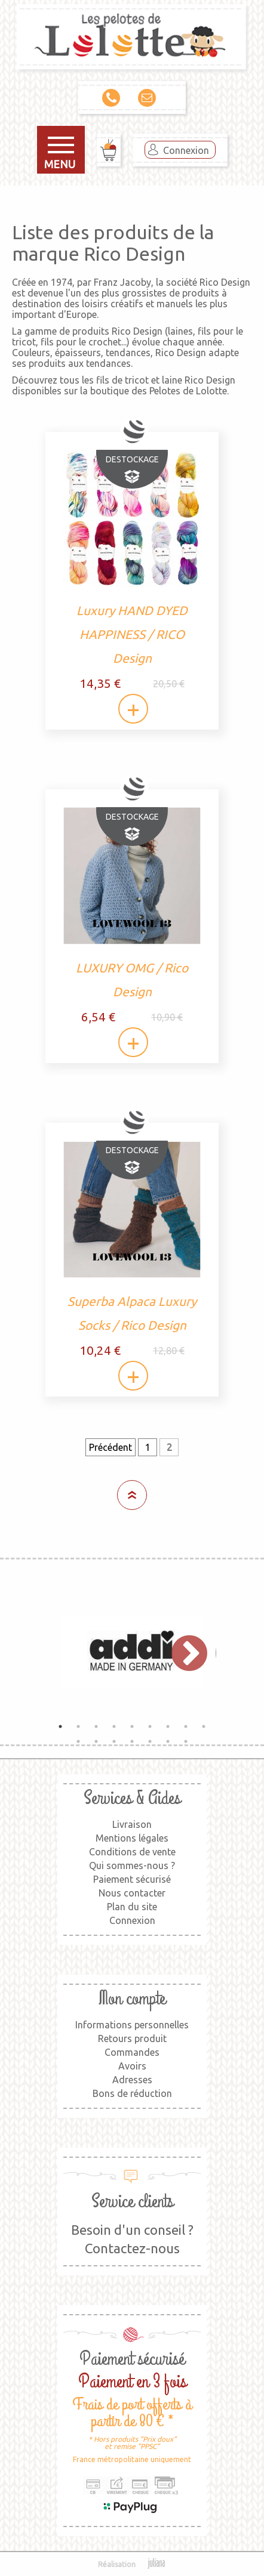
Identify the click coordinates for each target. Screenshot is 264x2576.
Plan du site (132, 1906)
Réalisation (132, 2564)
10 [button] (78, 1741)
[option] (132, 1652)
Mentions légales (132, 1838)
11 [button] (96, 1741)
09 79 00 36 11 (111, 98)
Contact (147, 98)
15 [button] (168, 1741)
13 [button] (132, 1741)
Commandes (132, 2052)
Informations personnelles (132, 2024)
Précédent (110, 1447)
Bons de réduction (132, 2093)
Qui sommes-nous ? (132, 1865)
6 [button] (150, 1726)
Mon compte (132, 1999)
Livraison (132, 1824)
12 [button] (114, 1741)
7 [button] (168, 1726)
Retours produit (132, 2038)
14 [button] (150, 1741)
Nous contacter (132, 1893)
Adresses (132, 2079)
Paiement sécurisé (132, 1879)
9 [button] (204, 1726)
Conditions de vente (132, 1851)
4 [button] (114, 1726)
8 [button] (186, 1726)
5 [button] (132, 1726)
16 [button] (186, 1741)
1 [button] (60, 1726)
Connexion (186, 150)
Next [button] (183, 1652)
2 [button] (78, 1726)
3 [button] (96, 1726)
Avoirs (132, 2066)
